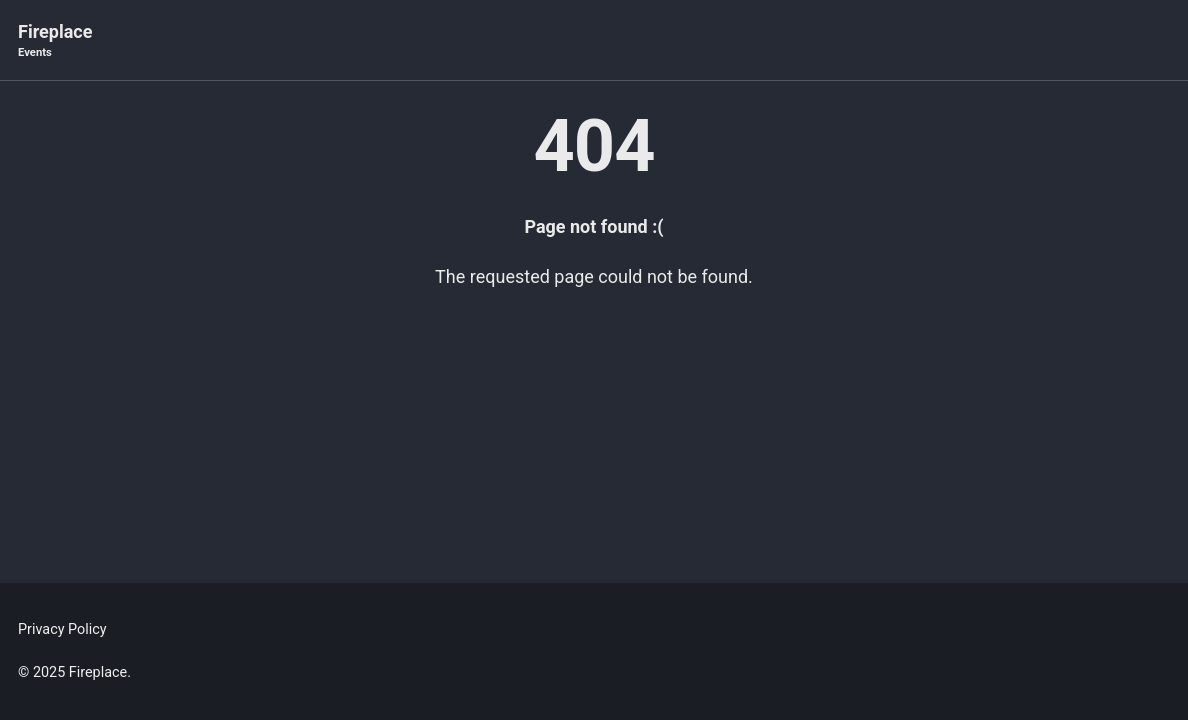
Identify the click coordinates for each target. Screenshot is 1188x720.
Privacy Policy (62, 629)
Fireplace (55, 41)
